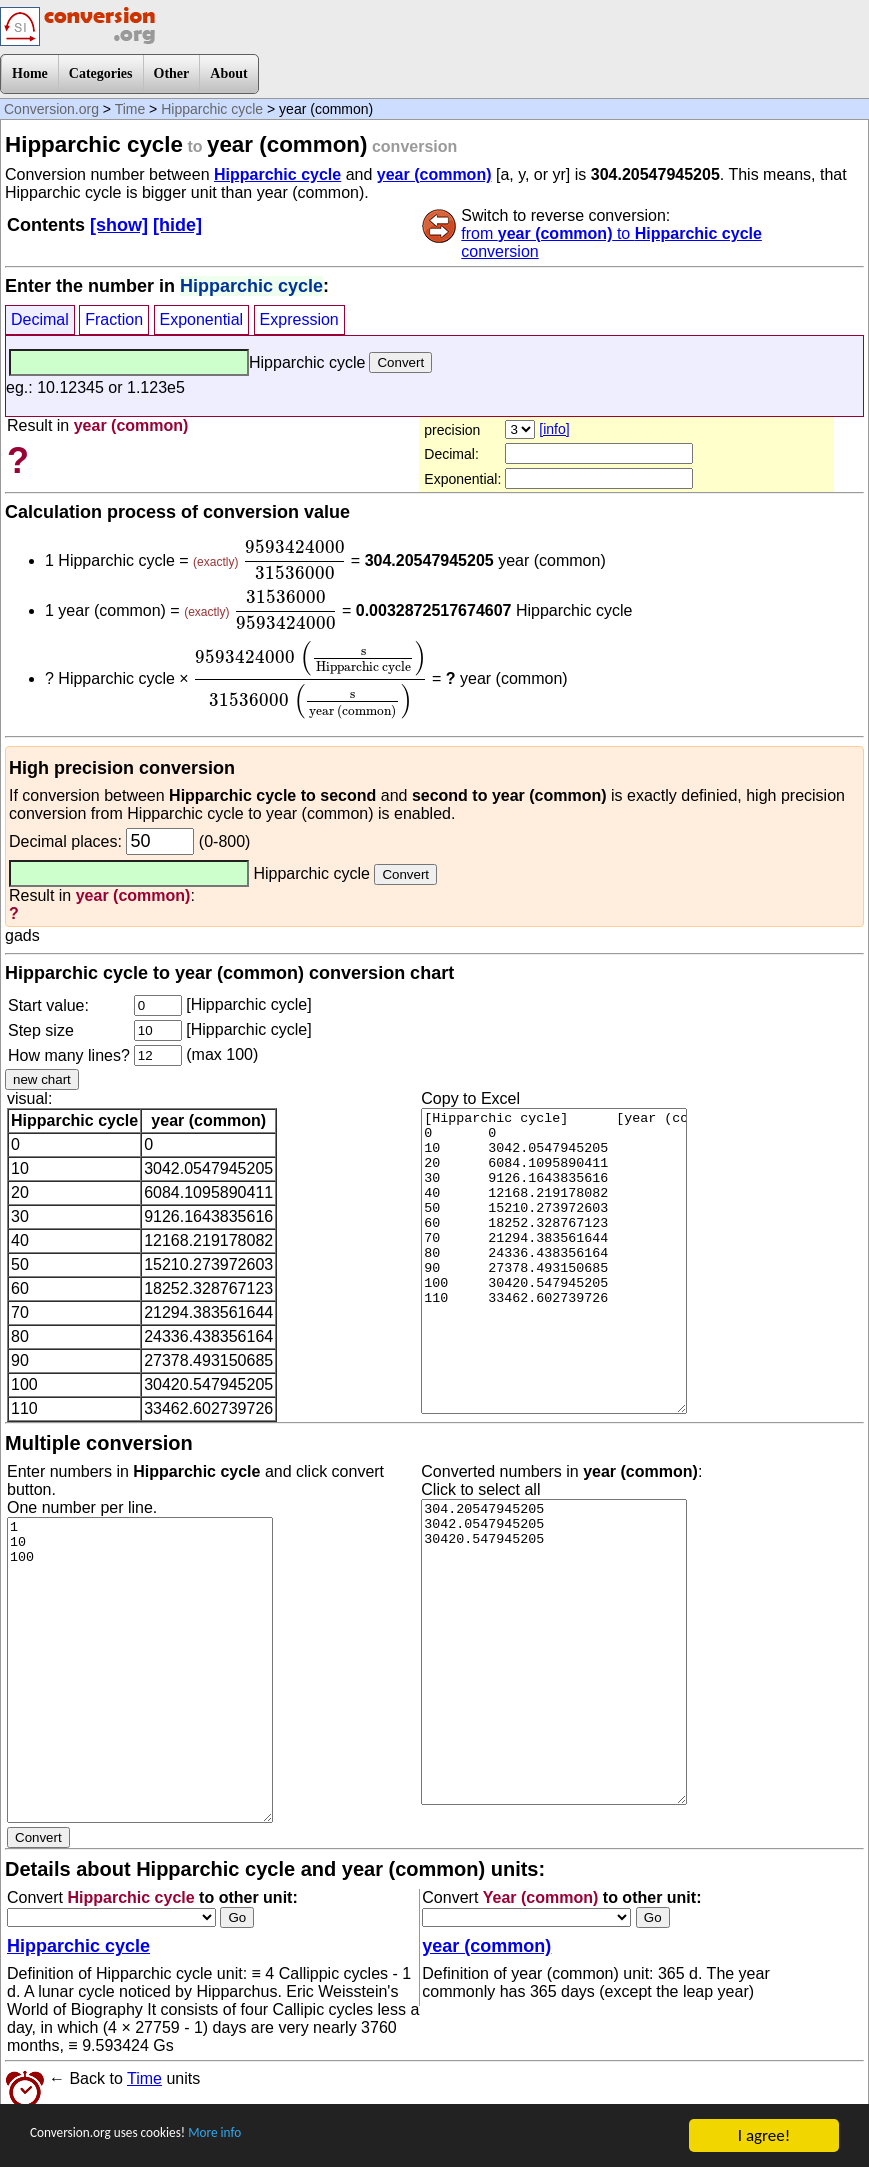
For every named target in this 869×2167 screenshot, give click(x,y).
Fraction (114, 319)
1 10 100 (140, 1670)
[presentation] (295, 560)
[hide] (177, 225)
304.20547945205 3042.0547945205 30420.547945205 (554, 1652)
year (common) (434, 174)
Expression (299, 319)
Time (130, 109)
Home (30, 73)
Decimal (40, 319)
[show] (119, 225)
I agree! (764, 2135)
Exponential (202, 319)
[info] (554, 429)
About (228, 73)
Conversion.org (51, 109)
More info (267, 2136)
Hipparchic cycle (212, 109)
